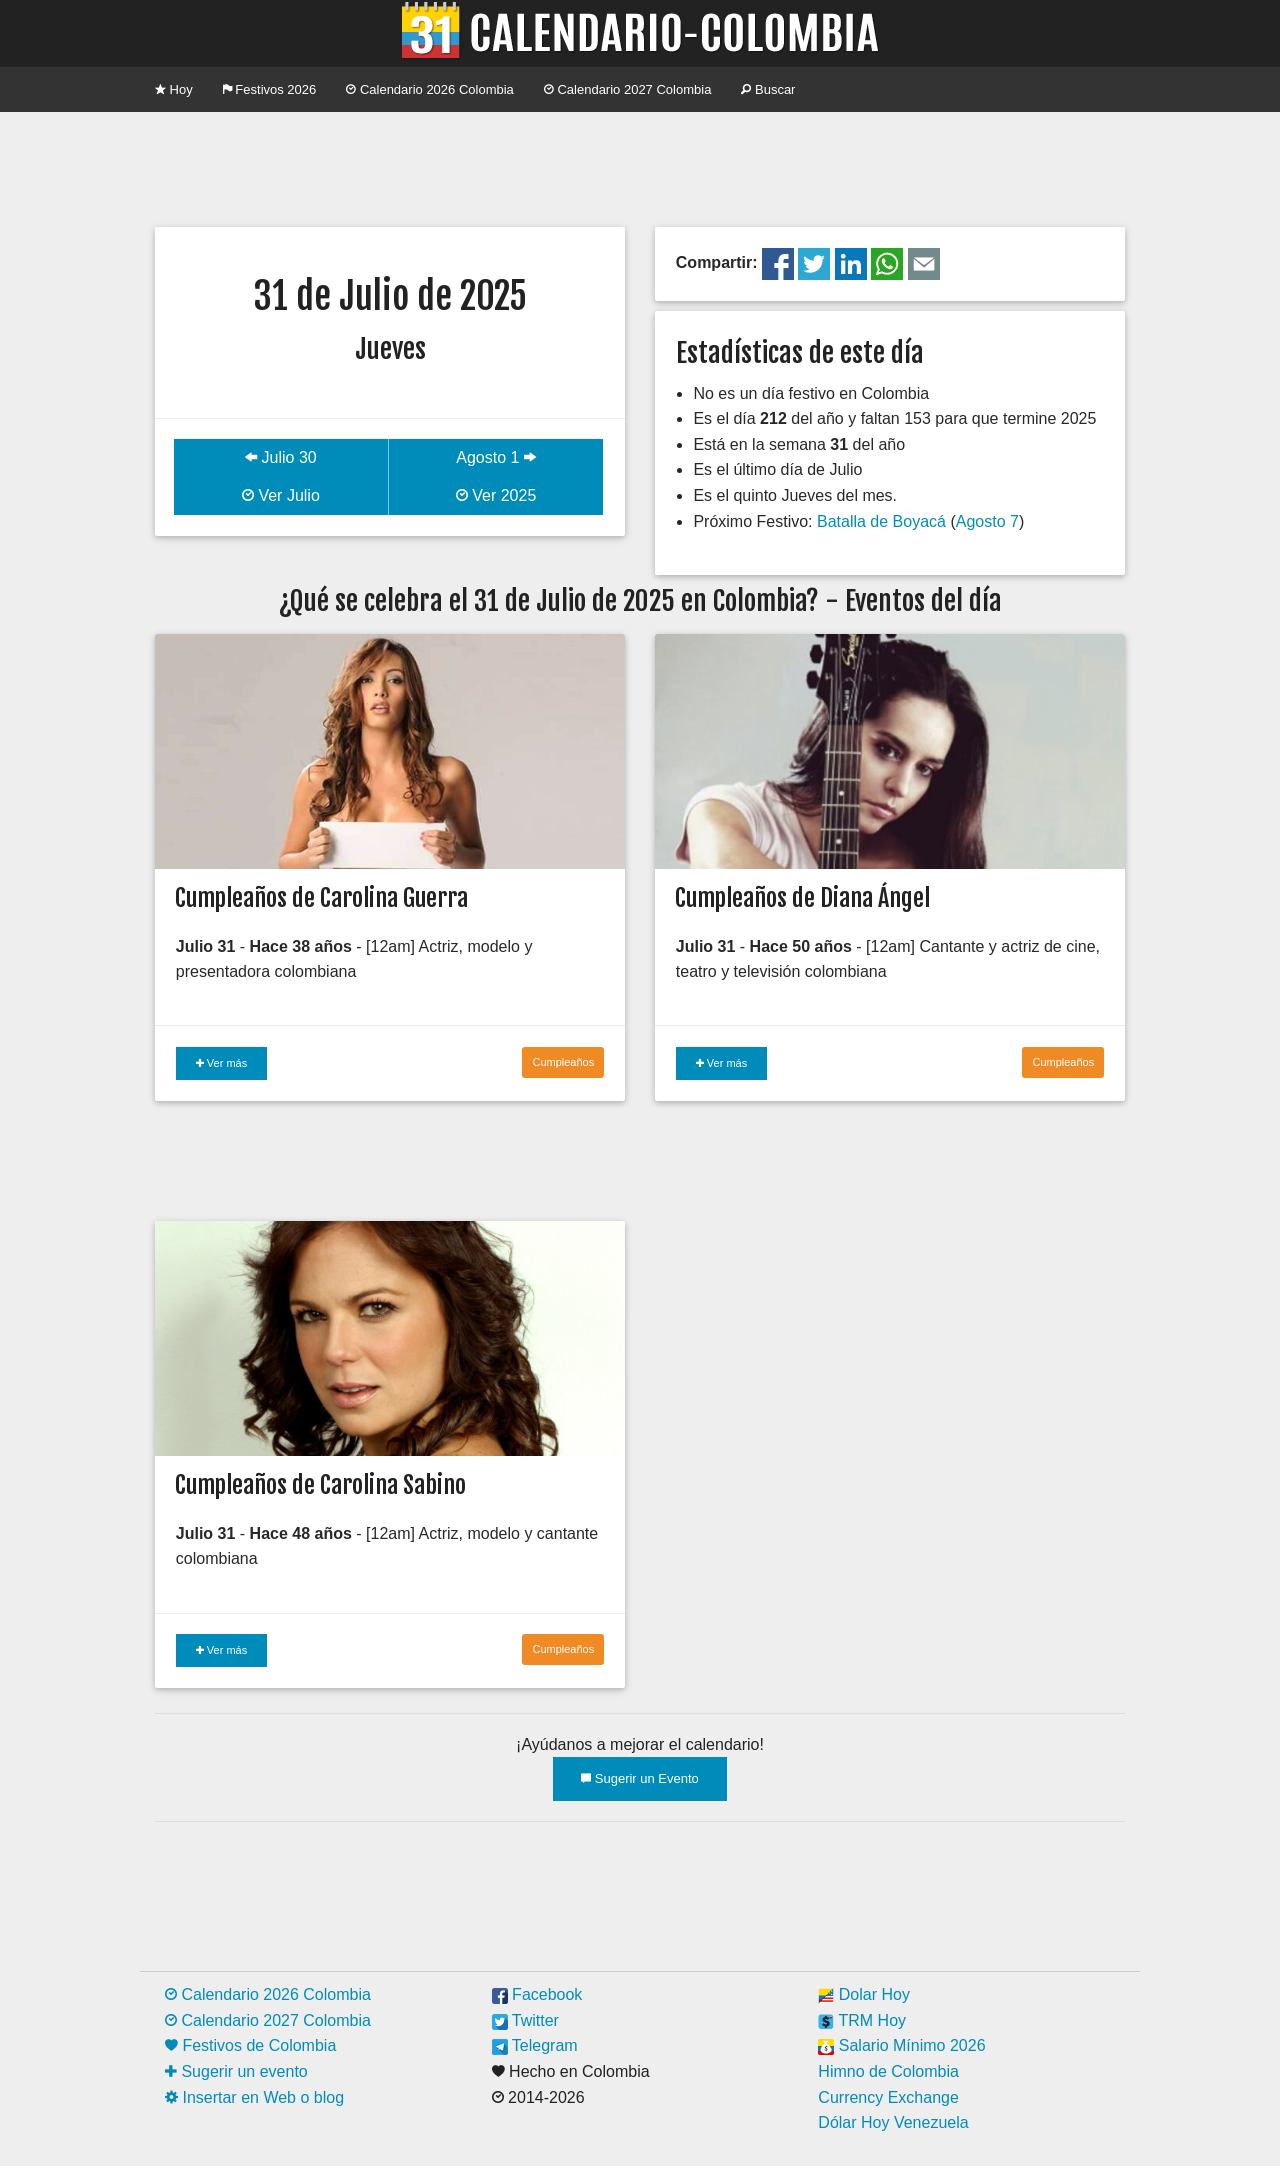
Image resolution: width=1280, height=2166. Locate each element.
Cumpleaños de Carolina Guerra (321, 898)
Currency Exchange (888, 2097)
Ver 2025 (496, 495)
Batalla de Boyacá (881, 521)
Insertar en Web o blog (254, 2097)
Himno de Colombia (888, 2071)
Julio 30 (281, 457)
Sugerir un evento (236, 2071)
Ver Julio (281, 495)
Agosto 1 (496, 457)
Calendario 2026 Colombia (430, 89)
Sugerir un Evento (640, 1778)
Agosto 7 (987, 521)
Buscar (768, 89)
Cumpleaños (563, 1062)
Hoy (174, 89)
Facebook (537, 1994)
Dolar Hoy (864, 1994)
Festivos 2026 (270, 89)
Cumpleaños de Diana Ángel (802, 898)
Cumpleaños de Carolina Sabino (320, 1485)
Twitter (525, 2020)
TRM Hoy (862, 2020)
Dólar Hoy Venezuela (893, 2122)
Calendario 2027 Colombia (628, 89)
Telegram (535, 2045)
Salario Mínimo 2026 (901, 2045)
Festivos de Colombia (250, 2045)
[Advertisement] (640, 167)
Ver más (221, 1063)
